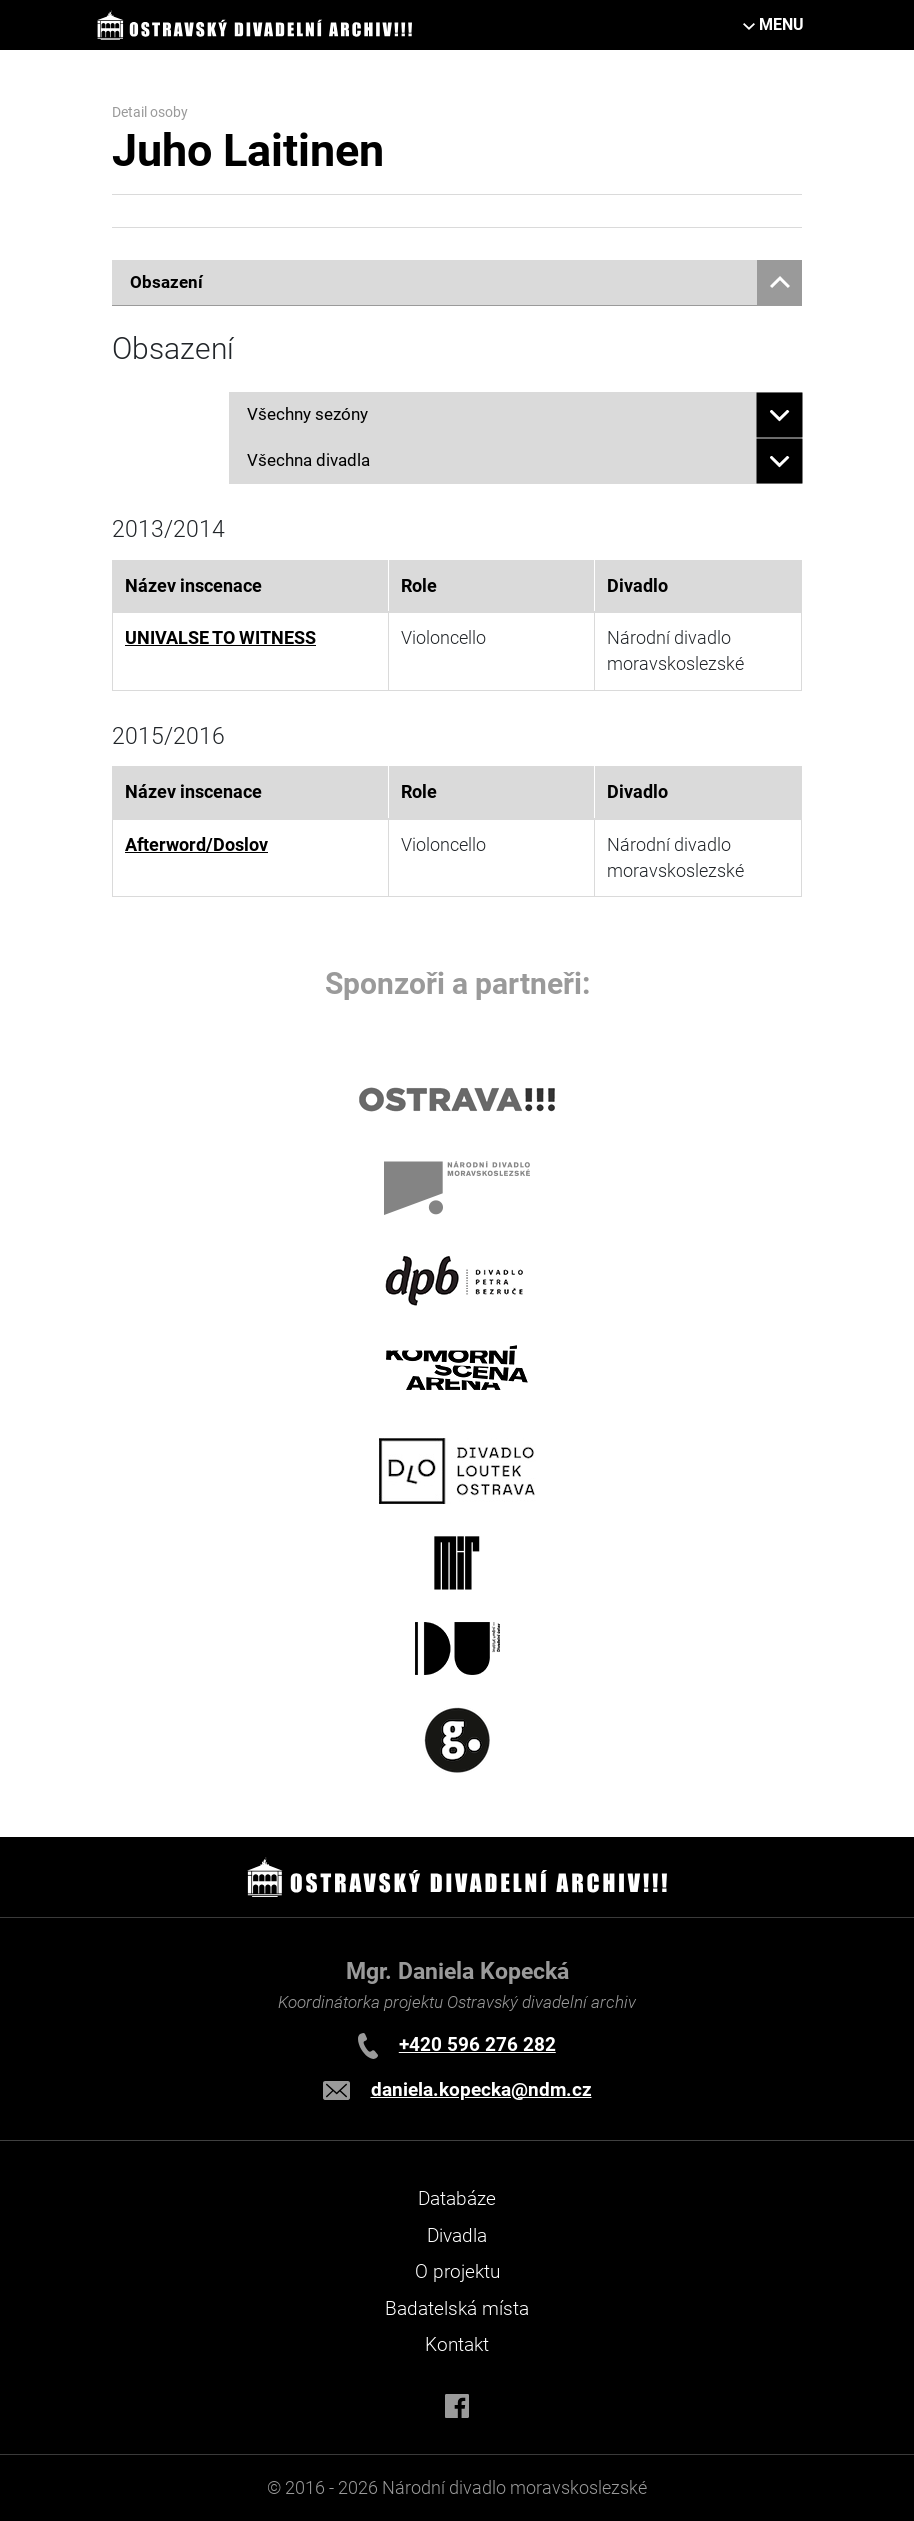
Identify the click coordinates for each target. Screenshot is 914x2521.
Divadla (457, 2235)
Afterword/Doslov (196, 845)
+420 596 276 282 (477, 2044)
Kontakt (457, 2344)
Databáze (457, 2198)
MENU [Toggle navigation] (781, 24)
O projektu (457, 2271)
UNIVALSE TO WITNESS (220, 638)
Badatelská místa (457, 2308)
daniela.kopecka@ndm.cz (481, 2089)
